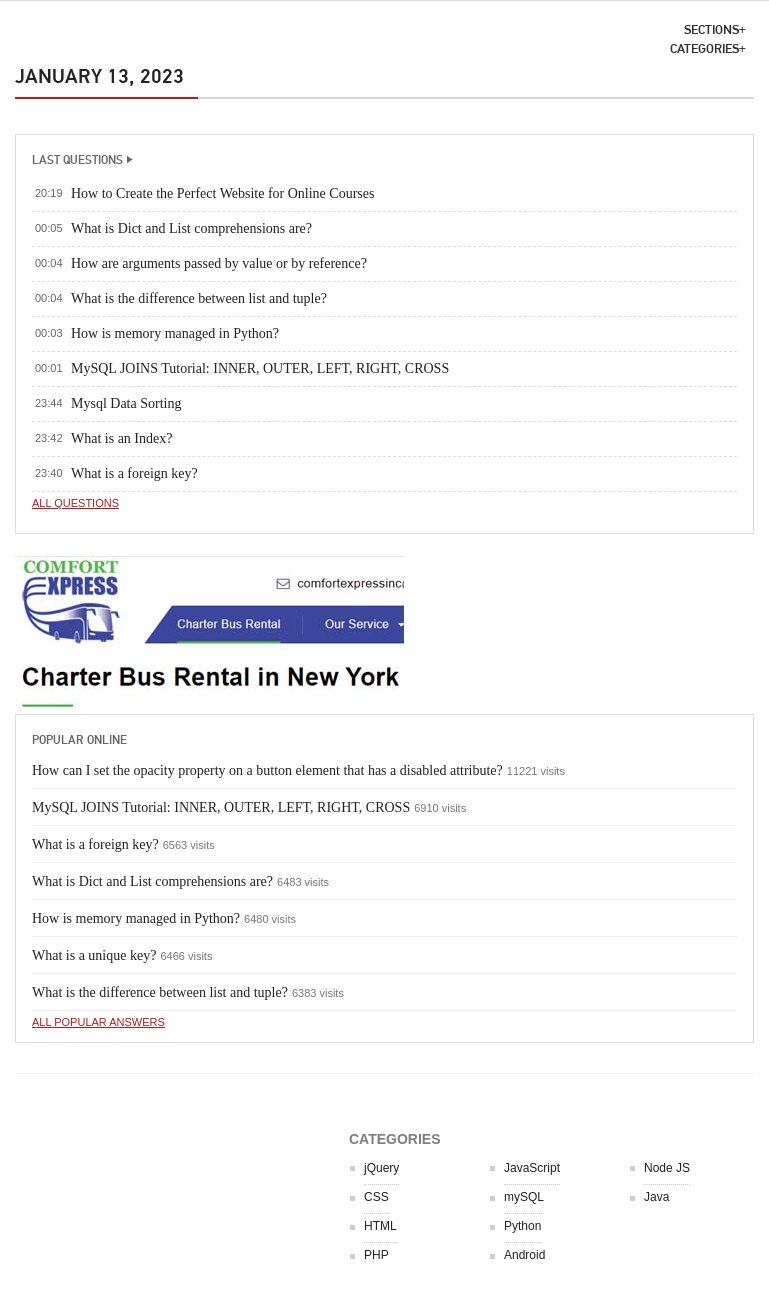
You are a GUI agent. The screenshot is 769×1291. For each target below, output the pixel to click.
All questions (75, 503)
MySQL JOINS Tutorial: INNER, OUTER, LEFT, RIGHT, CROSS (260, 368)
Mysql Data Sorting (126, 403)
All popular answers (98, 1022)
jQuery (381, 1168)
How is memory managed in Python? (175, 333)
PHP (376, 1255)
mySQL (524, 1197)
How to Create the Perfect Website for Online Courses (222, 193)
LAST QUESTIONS (77, 160)
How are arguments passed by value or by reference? (219, 263)
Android (524, 1255)
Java (656, 1197)
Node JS (667, 1168)
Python (522, 1226)
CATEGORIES (704, 48)
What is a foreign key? (134, 473)
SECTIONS (711, 29)
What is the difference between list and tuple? (199, 298)
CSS (376, 1197)
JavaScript (532, 1168)
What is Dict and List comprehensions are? (191, 228)
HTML (380, 1226)
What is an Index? (121, 438)
